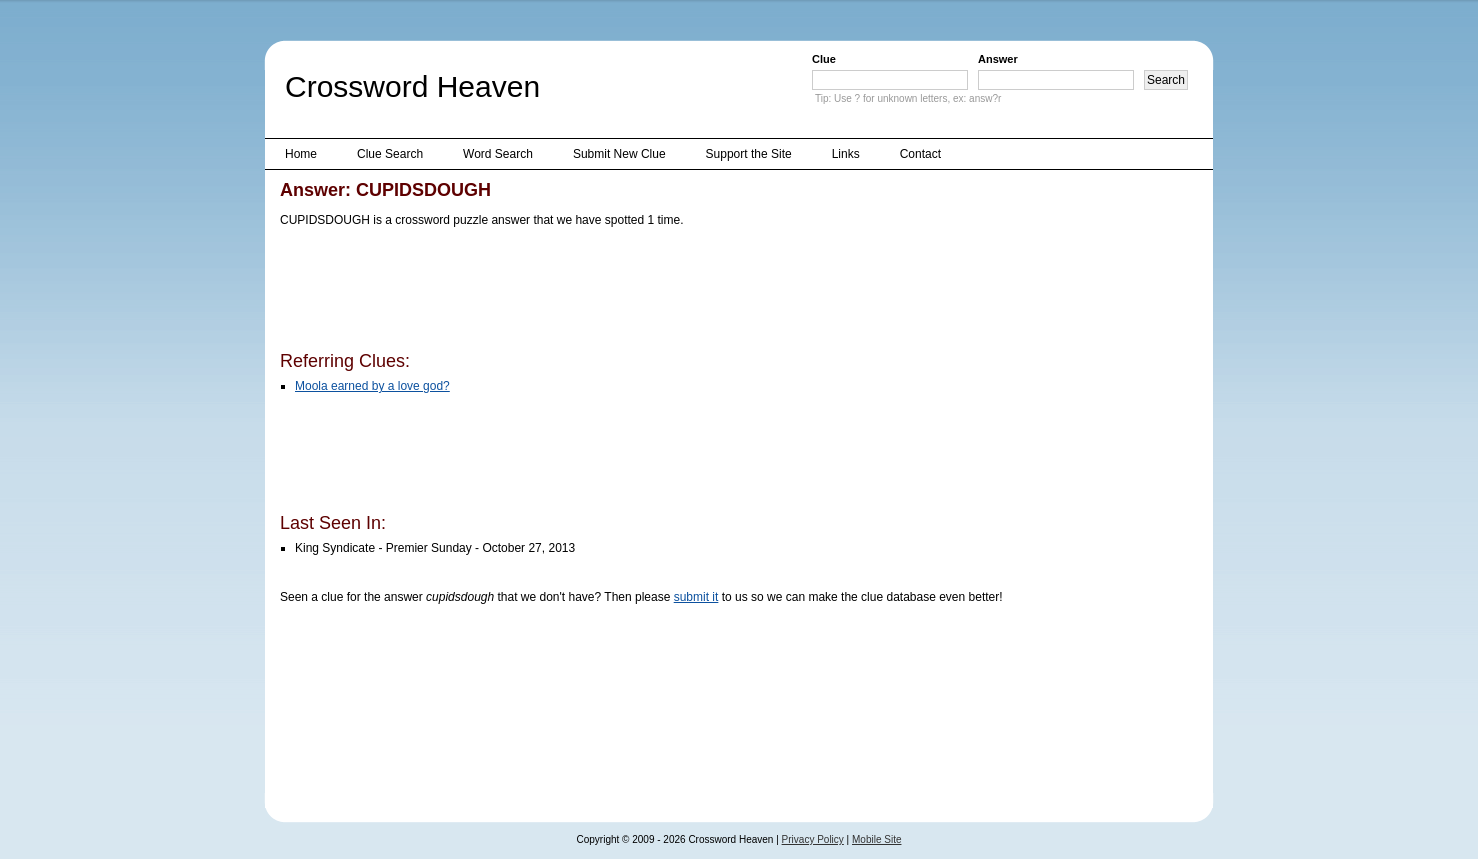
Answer (998, 59)
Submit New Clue (619, 154)
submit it (696, 597)
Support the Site (749, 154)
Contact (920, 154)
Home (301, 154)
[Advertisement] (644, 293)
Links (846, 154)
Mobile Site (876, 839)
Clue (824, 59)
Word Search (498, 154)
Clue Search (390, 154)
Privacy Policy (813, 839)
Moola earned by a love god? (372, 386)
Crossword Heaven (412, 86)
